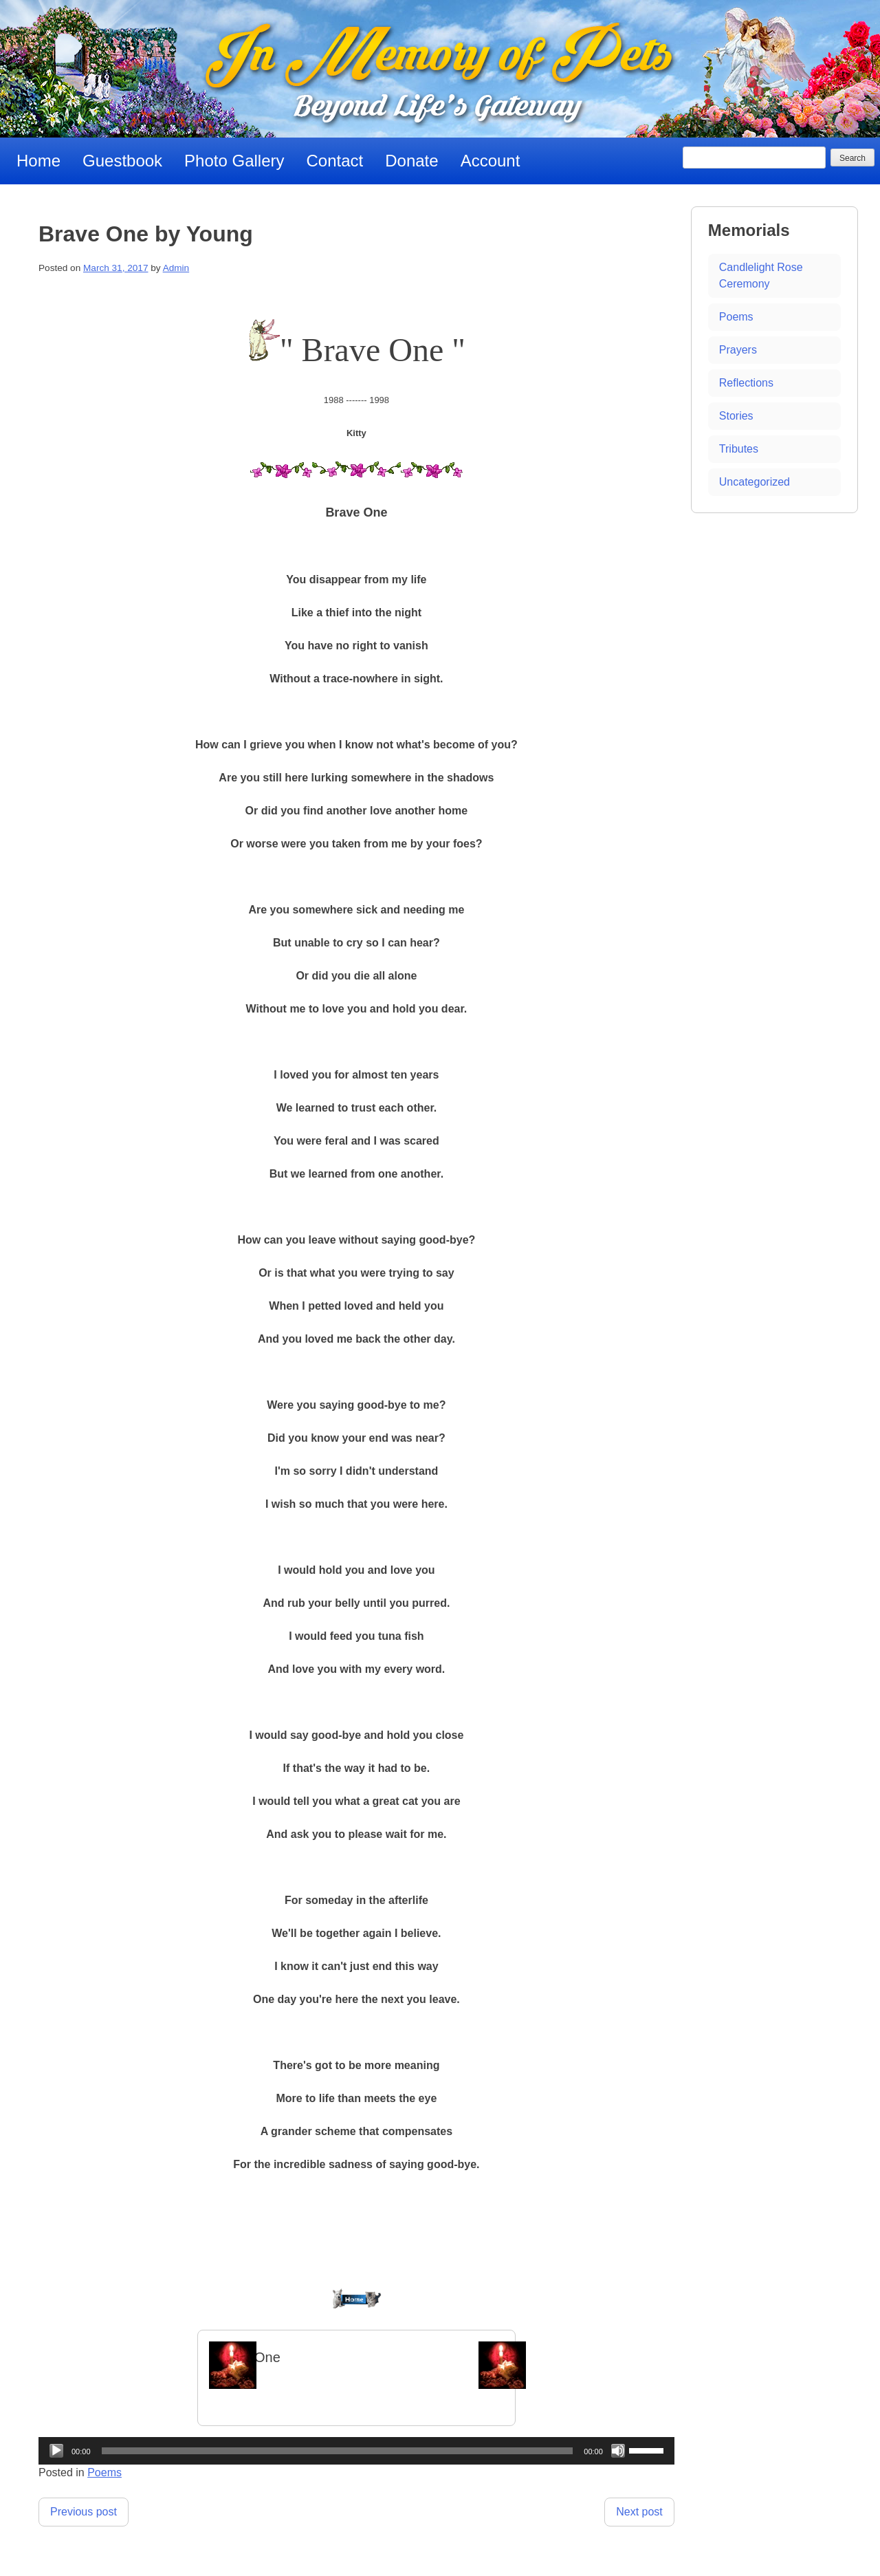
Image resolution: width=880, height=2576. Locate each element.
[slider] (337, 2450)
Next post (639, 2512)
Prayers (738, 350)
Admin (176, 268)
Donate (411, 160)
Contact (335, 160)
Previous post (83, 2512)
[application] (356, 2451)
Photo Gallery (234, 160)
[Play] (56, 2451)
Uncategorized (754, 482)
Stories (736, 416)
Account (490, 160)
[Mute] (618, 2451)
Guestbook (122, 160)
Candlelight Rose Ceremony (761, 275)
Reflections (746, 383)
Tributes (738, 449)
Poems (104, 2472)
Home (38, 160)
